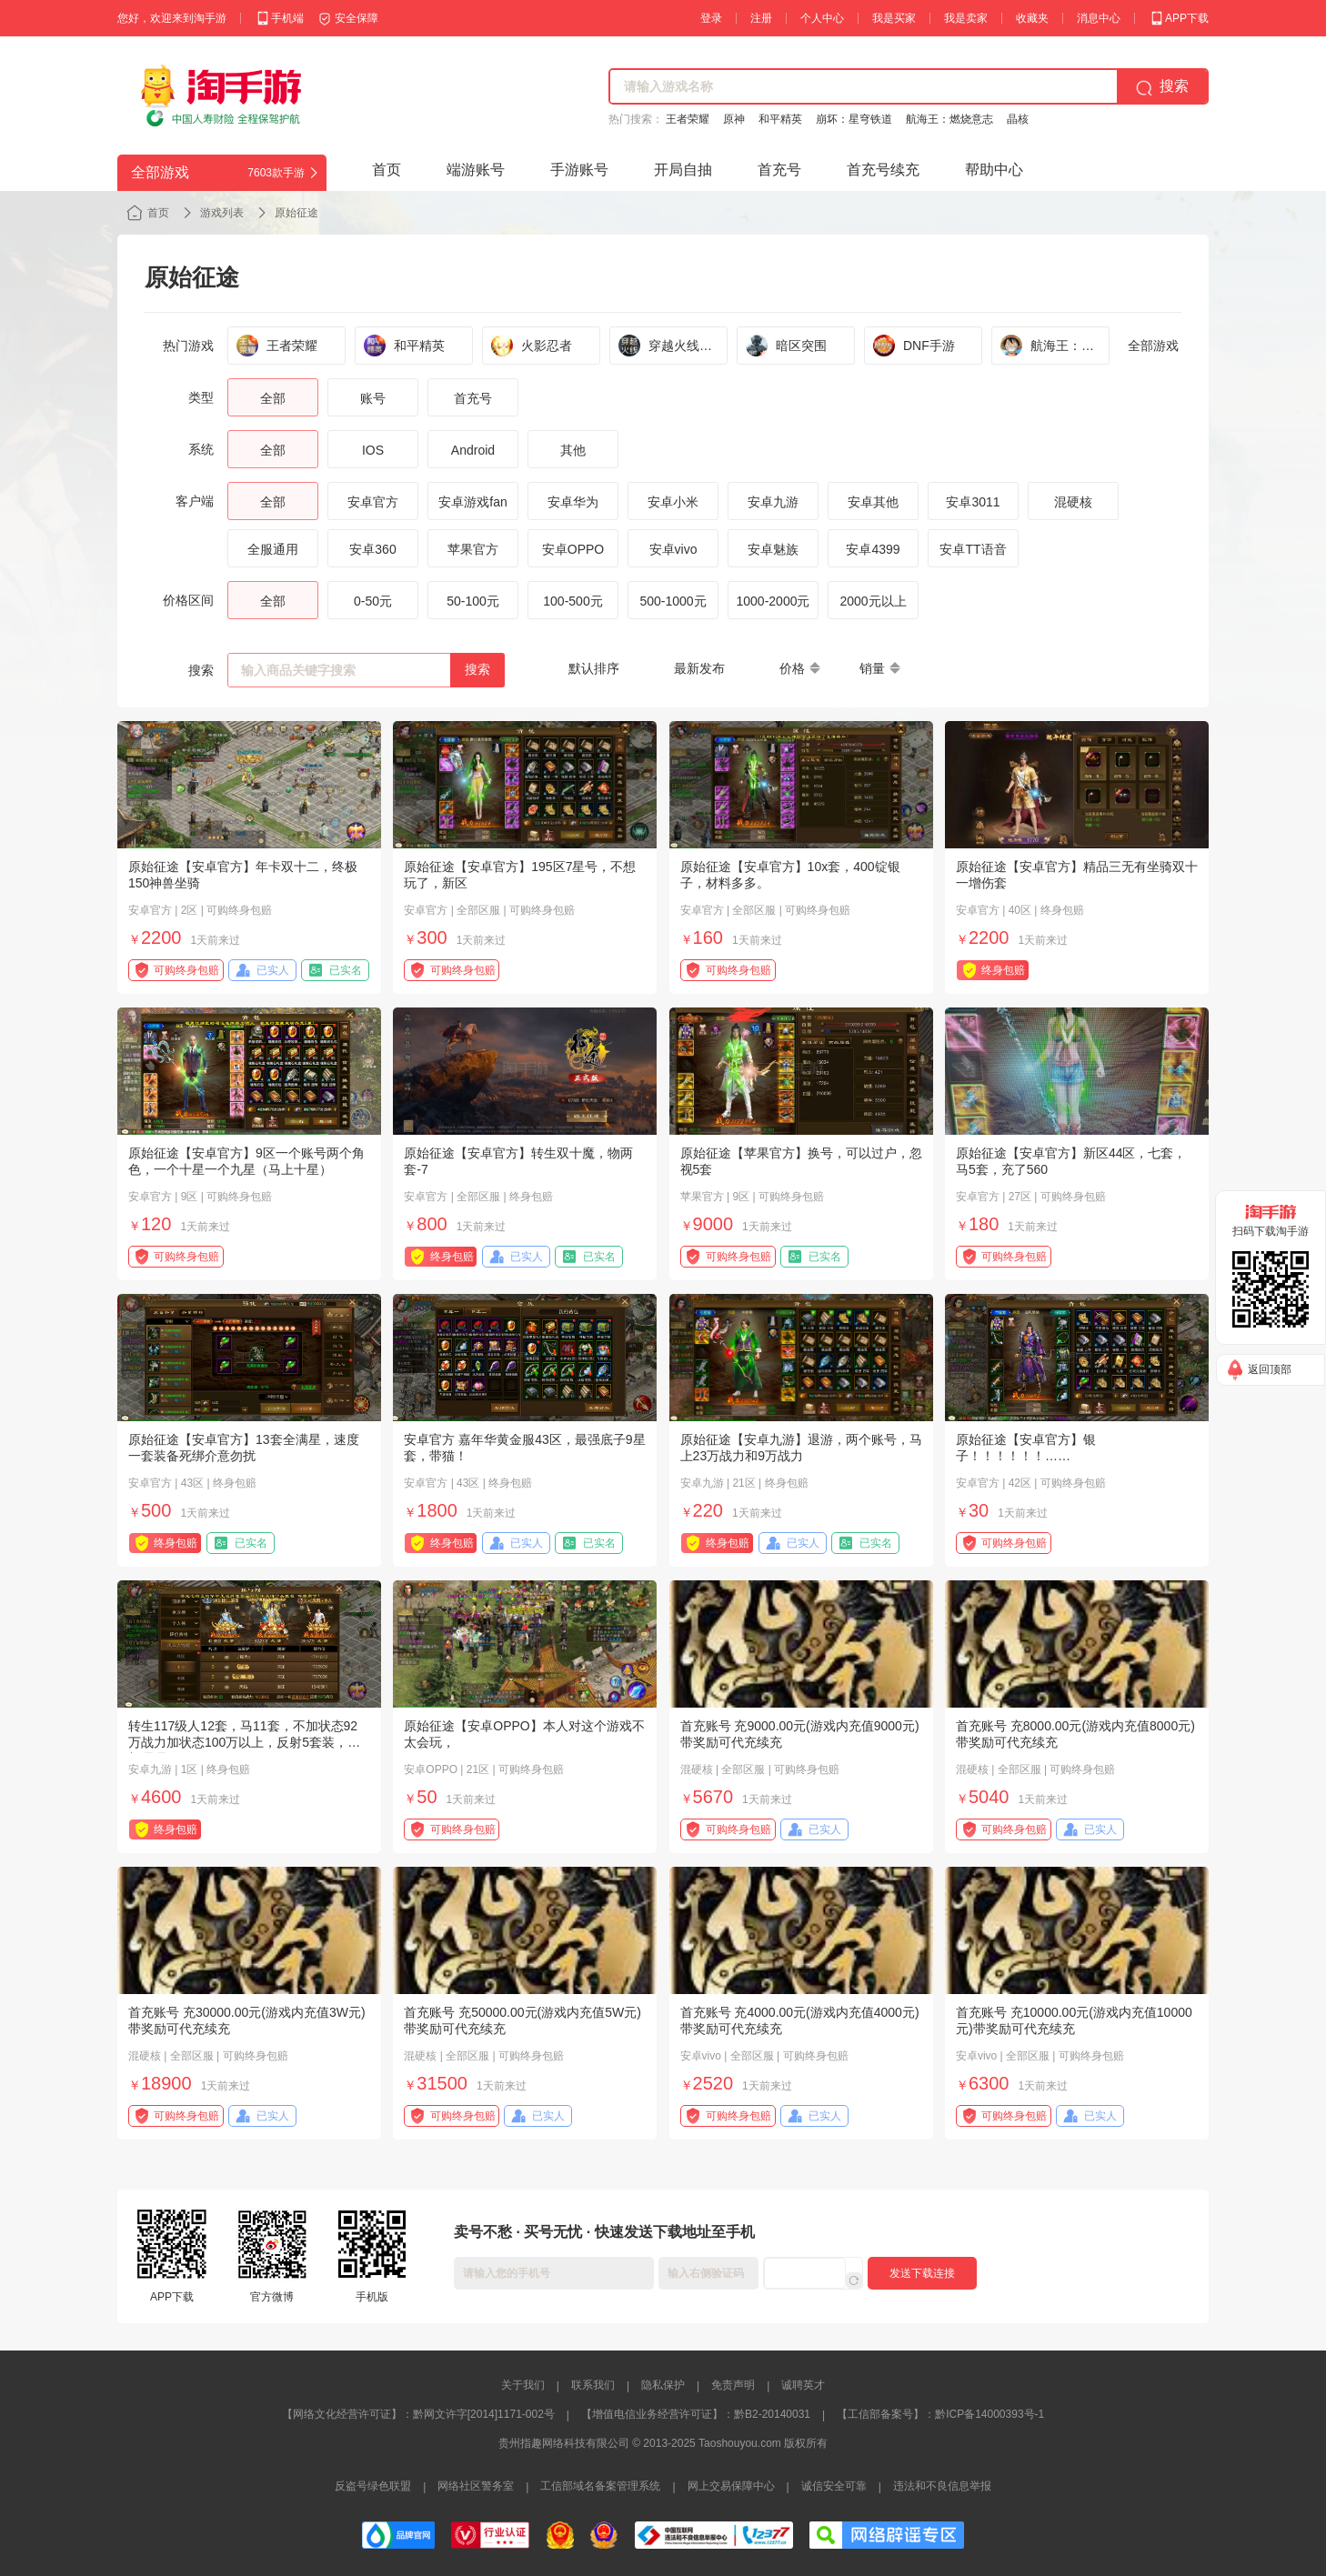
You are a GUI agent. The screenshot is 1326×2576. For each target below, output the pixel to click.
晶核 (1018, 119)
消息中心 (1098, 18)
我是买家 (894, 18)
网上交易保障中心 (731, 2486)
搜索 (477, 669)
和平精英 (780, 119)
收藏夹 (1032, 18)
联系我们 (593, 2385)
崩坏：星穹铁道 (854, 119)
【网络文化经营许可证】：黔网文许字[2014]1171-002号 (418, 2414)
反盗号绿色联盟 (373, 2486)
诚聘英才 (803, 2385)
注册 (761, 18)
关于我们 (523, 2385)
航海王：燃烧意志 (949, 119)
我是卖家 (966, 18)
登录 (711, 18)
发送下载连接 (922, 2273)
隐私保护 (663, 2385)
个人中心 (822, 18)
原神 (734, 119)
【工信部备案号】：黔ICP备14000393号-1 (940, 2414)
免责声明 (733, 2385)
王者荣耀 (687, 119)
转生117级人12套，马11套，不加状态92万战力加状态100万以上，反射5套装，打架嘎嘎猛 (244, 1742)
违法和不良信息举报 (942, 2486)
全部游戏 (1153, 345)
